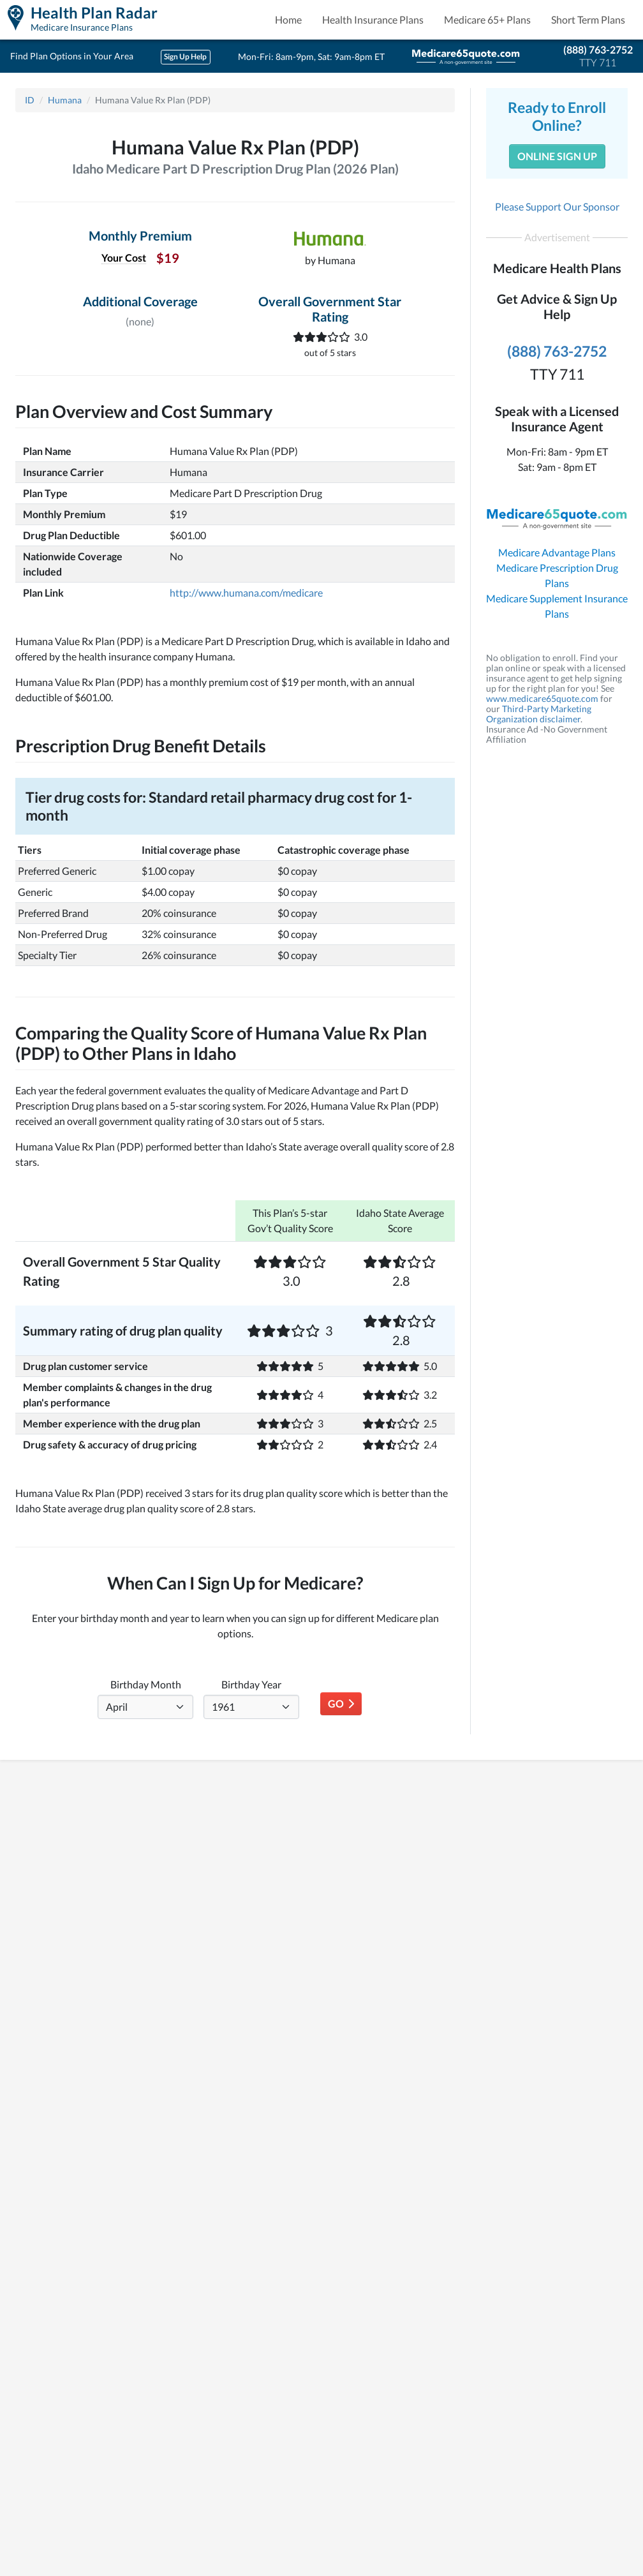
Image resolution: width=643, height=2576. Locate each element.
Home (288, 19)
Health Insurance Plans (373, 19)
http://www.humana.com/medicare (246, 592)
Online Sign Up (557, 156)
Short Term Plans (588, 19)
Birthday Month (145, 1684)
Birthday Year (251, 1684)
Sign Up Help (185, 56)
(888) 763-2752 (598, 49)
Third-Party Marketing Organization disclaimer (538, 713)
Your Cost (123, 257)
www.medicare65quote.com (542, 698)
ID (29, 99)
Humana (65, 99)
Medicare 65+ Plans (487, 19)
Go (341, 1703)
